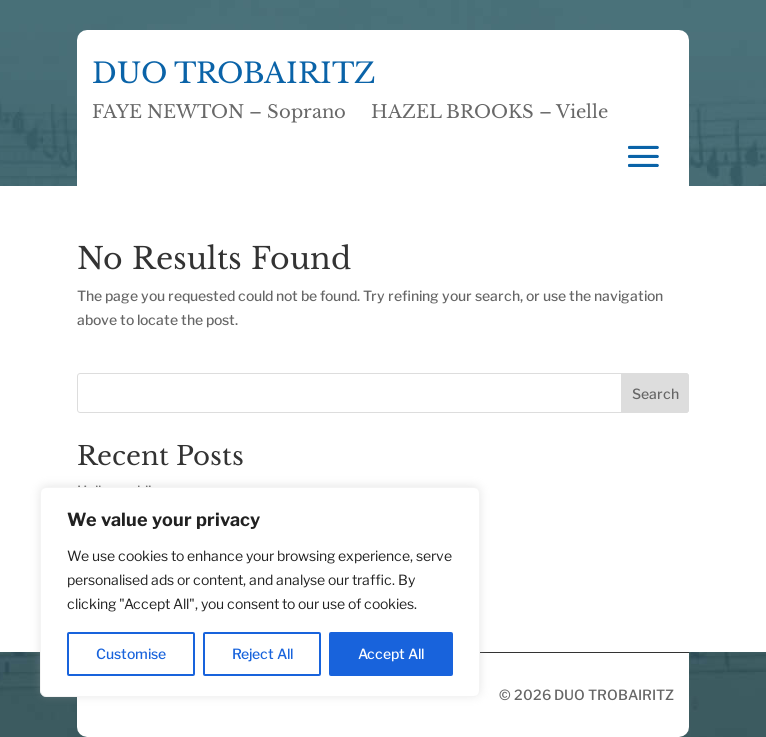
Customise (131, 653)
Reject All (262, 653)
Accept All (391, 653)
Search (655, 393)
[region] (260, 592)
